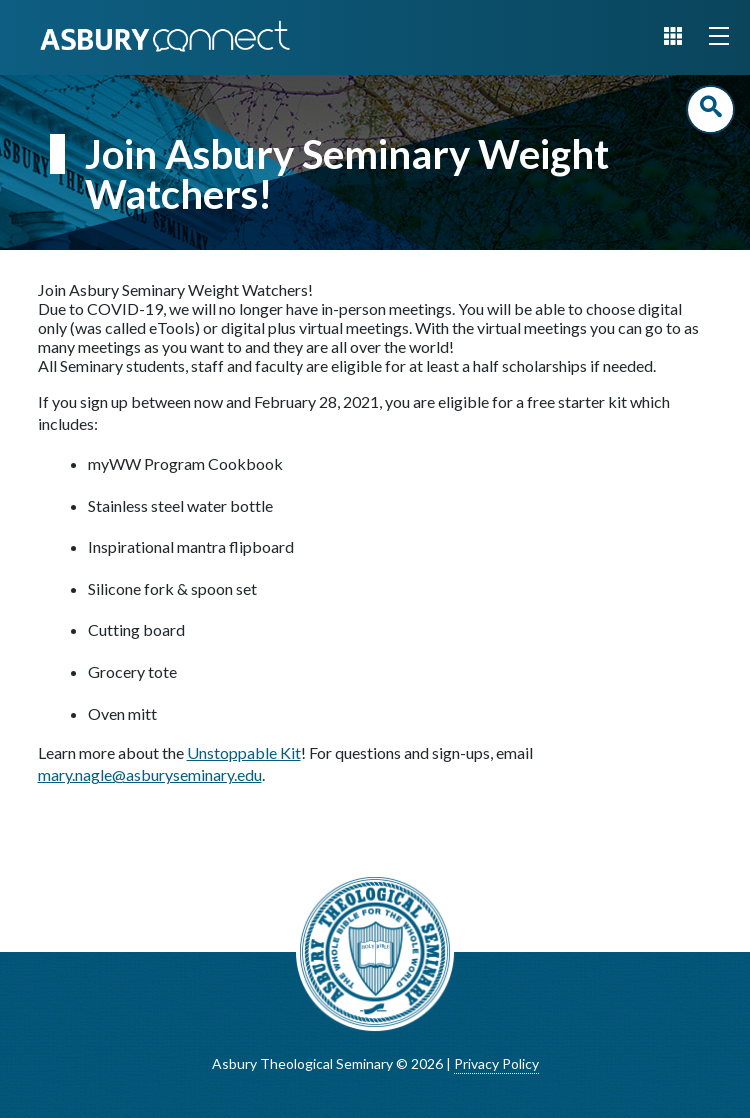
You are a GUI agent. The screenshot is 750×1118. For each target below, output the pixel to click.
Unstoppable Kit (244, 752)
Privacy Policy (496, 1063)
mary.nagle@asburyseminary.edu (150, 774)
